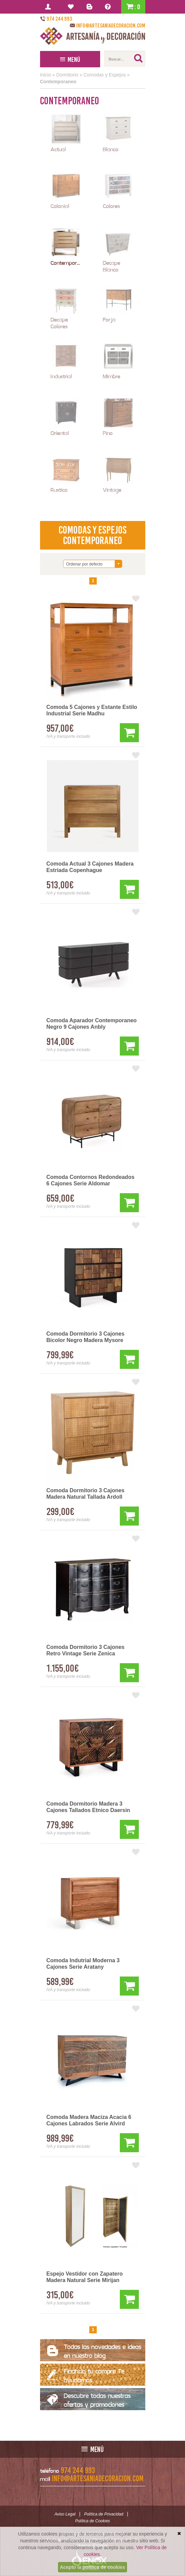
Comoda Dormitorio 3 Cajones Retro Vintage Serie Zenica (86, 1650)
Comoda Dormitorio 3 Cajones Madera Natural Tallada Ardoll (86, 1493)
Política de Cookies (92, 2521)
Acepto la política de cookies (92, 2567)
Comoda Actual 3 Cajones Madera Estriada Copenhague (90, 867)
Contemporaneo (58, 81)
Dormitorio (67, 74)
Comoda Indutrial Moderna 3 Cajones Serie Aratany (83, 1963)
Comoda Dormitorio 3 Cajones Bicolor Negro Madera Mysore (86, 1337)
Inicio (45, 74)
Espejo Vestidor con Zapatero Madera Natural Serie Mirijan (85, 2277)
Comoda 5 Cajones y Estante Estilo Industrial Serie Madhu (92, 710)
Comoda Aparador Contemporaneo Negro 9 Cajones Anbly (92, 1023)
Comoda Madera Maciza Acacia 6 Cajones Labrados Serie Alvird (89, 2120)
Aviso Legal (64, 2514)
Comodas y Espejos (105, 74)
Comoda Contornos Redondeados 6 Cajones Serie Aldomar (91, 1180)
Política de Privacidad (103, 2514)
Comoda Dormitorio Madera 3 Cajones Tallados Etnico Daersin (88, 1807)
